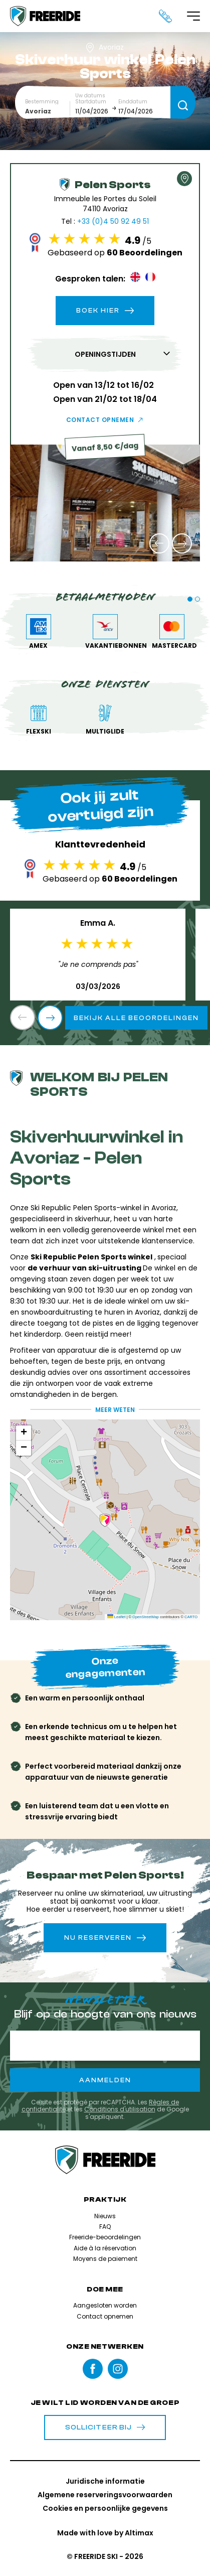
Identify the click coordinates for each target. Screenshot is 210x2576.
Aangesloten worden (105, 2305)
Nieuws (105, 2216)
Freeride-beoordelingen (105, 2237)
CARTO (190, 1617)
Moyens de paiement (105, 2258)
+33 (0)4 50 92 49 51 (113, 221)
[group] (105, 503)
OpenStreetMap (145, 1617)
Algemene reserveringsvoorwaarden (105, 2495)
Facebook (93, 2369)
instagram (118, 2369)
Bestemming (42, 102)
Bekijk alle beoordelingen (136, 1018)
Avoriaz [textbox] (38, 111)
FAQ (105, 2226)
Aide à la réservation (105, 2248)
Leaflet (116, 1617)
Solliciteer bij (105, 2427)
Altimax (139, 2533)
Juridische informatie (105, 2481)
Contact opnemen (100, 419)
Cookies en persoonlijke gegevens (105, 2508)
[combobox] (47, 111)
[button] (159, 543)
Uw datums (90, 96)
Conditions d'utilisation (119, 2109)
